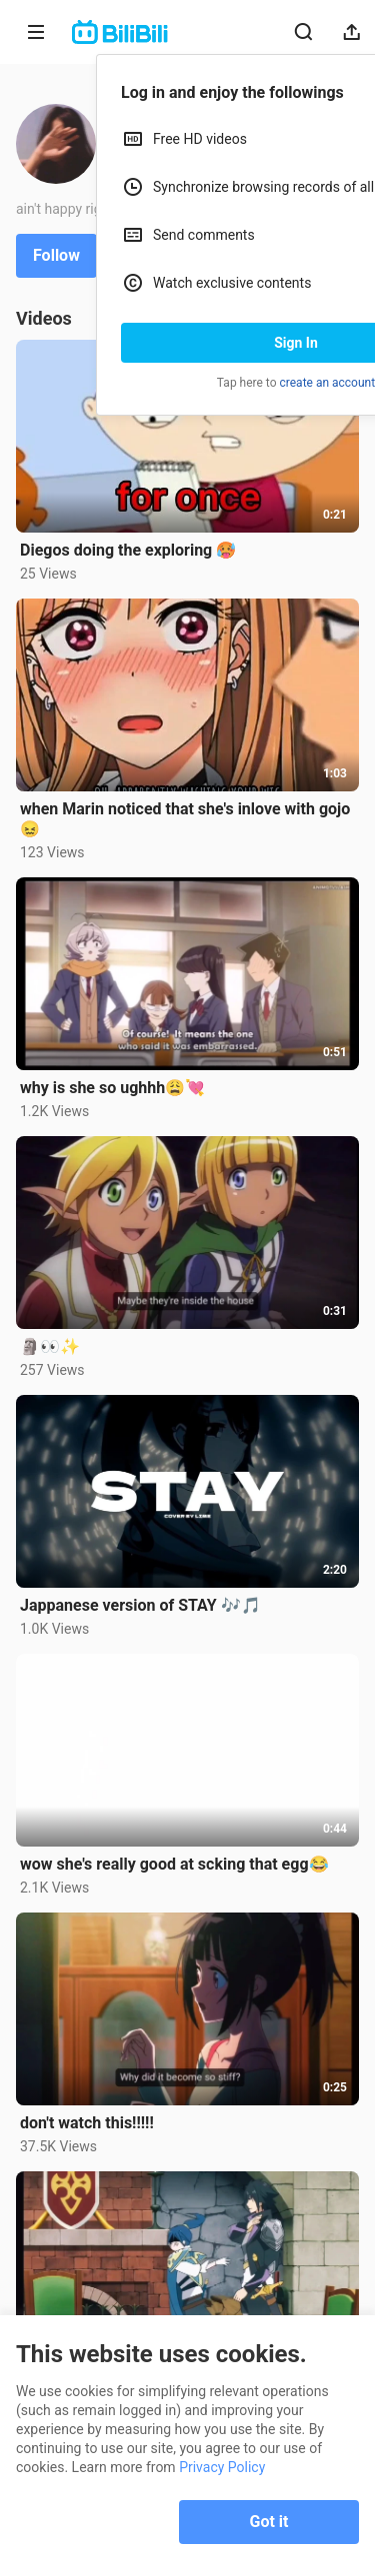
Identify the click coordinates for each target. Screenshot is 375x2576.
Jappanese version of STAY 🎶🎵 (140, 1605)
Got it (269, 2521)
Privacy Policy (222, 2467)
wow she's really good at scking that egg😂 (174, 1864)
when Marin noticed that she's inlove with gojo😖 (185, 818)
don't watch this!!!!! (87, 2122)
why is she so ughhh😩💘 (112, 1087)
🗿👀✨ (50, 1346)
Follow (56, 255)
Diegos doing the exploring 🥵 (128, 550)
